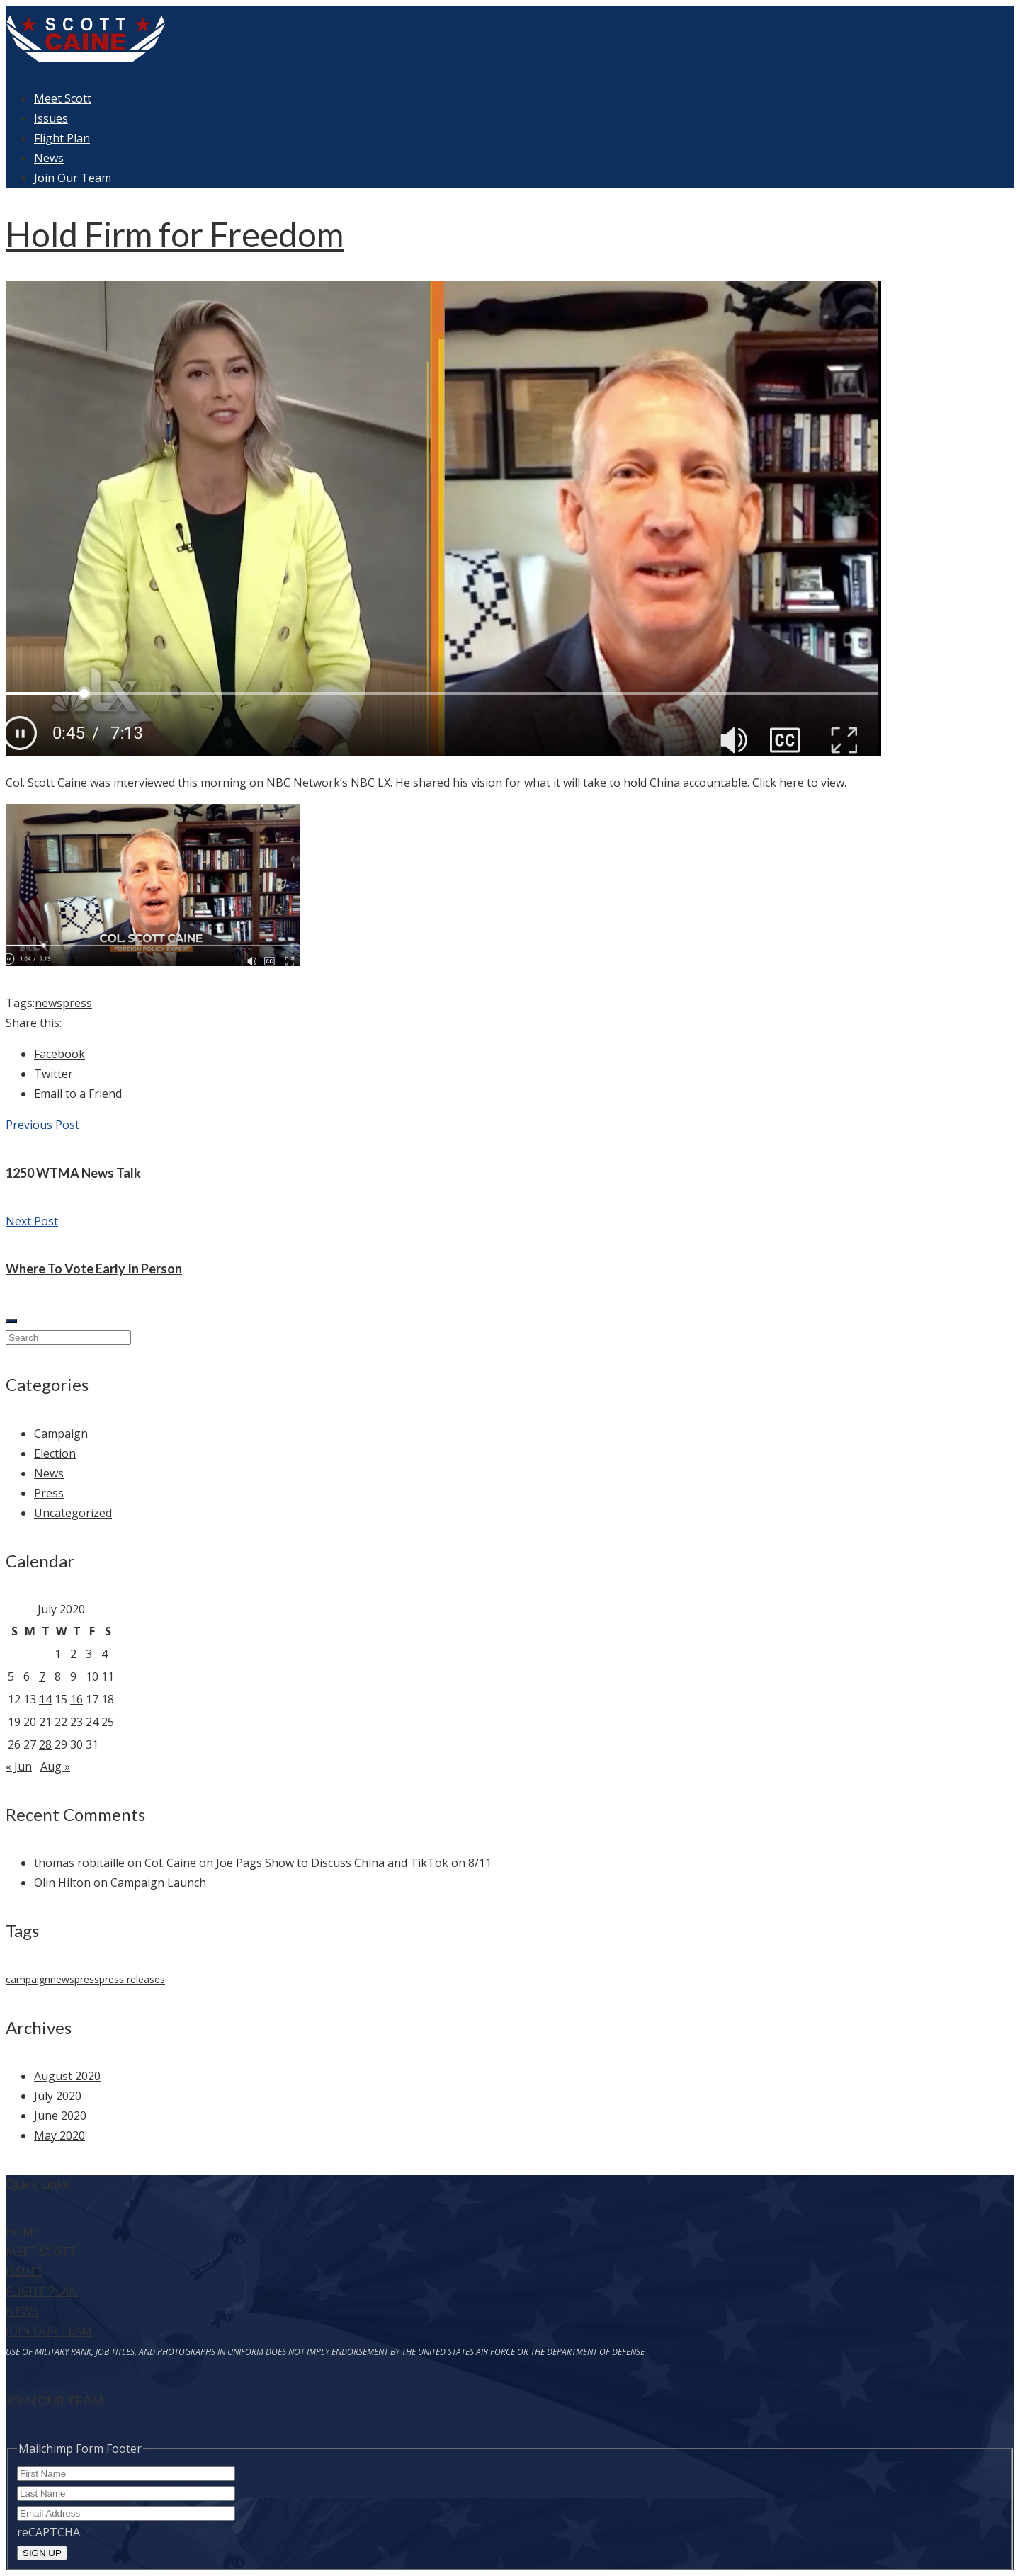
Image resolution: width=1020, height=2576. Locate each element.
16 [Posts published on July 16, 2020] (76, 1699)
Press (49, 1493)
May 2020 (59, 2135)
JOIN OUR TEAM (49, 2331)
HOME (23, 2232)
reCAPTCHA (48, 2532)
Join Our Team (72, 178)
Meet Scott (62, 98)
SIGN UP (42, 2553)
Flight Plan (62, 138)
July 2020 (57, 2096)
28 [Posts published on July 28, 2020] (45, 1744)
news (48, 1003)
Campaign (61, 1433)
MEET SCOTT (41, 2251)
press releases (132, 1979)
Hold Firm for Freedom (175, 234)
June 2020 (60, 2115)
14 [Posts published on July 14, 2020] (45, 1699)
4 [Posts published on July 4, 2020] (104, 1654)
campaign (28, 1979)
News (49, 158)
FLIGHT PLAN (42, 2291)
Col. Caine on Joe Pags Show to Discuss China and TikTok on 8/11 (318, 1863)
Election (55, 1453)
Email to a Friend (78, 1093)
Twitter (53, 1074)
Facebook (59, 1054)
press (77, 1003)
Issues (51, 118)
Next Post (32, 1221)
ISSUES (24, 2271)
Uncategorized (73, 1513)
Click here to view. (799, 782)
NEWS (22, 2311)
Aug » (55, 1766)
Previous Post (42, 1125)
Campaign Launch (158, 1882)
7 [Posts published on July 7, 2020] (42, 1676)
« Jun (19, 1766)
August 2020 (67, 2076)
